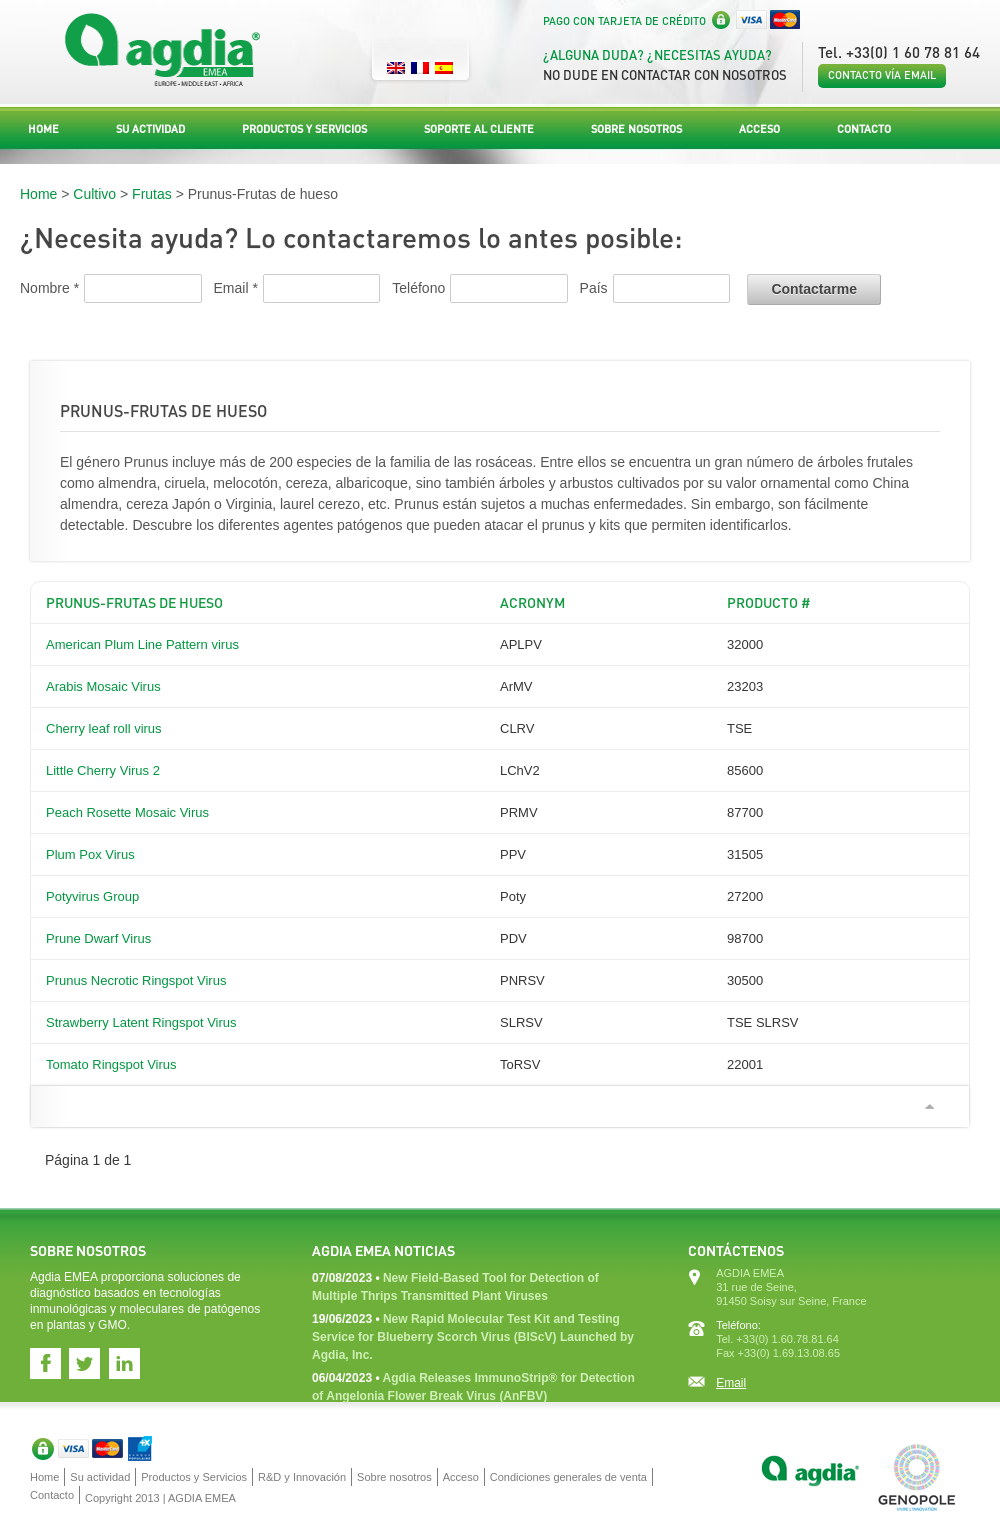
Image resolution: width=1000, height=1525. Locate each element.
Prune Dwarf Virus (98, 938)
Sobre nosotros (636, 129)
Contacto (864, 129)
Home (43, 129)
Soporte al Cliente (479, 129)
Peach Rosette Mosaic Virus (127, 812)
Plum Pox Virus (90, 854)
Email (731, 1383)
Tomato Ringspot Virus (111, 1064)
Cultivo (94, 194)
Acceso (759, 129)
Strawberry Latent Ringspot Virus (141, 1022)
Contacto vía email (882, 75)
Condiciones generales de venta (568, 1477)
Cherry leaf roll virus (104, 728)
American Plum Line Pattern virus (142, 644)
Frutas (152, 194)
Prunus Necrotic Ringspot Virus (136, 980)
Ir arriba (929, 1106)
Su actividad (150, 129)
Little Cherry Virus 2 (103, 770)
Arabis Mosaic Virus (103, 686)
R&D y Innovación (302, 1477)
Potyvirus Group (92, 896)
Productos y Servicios (304, 129)
